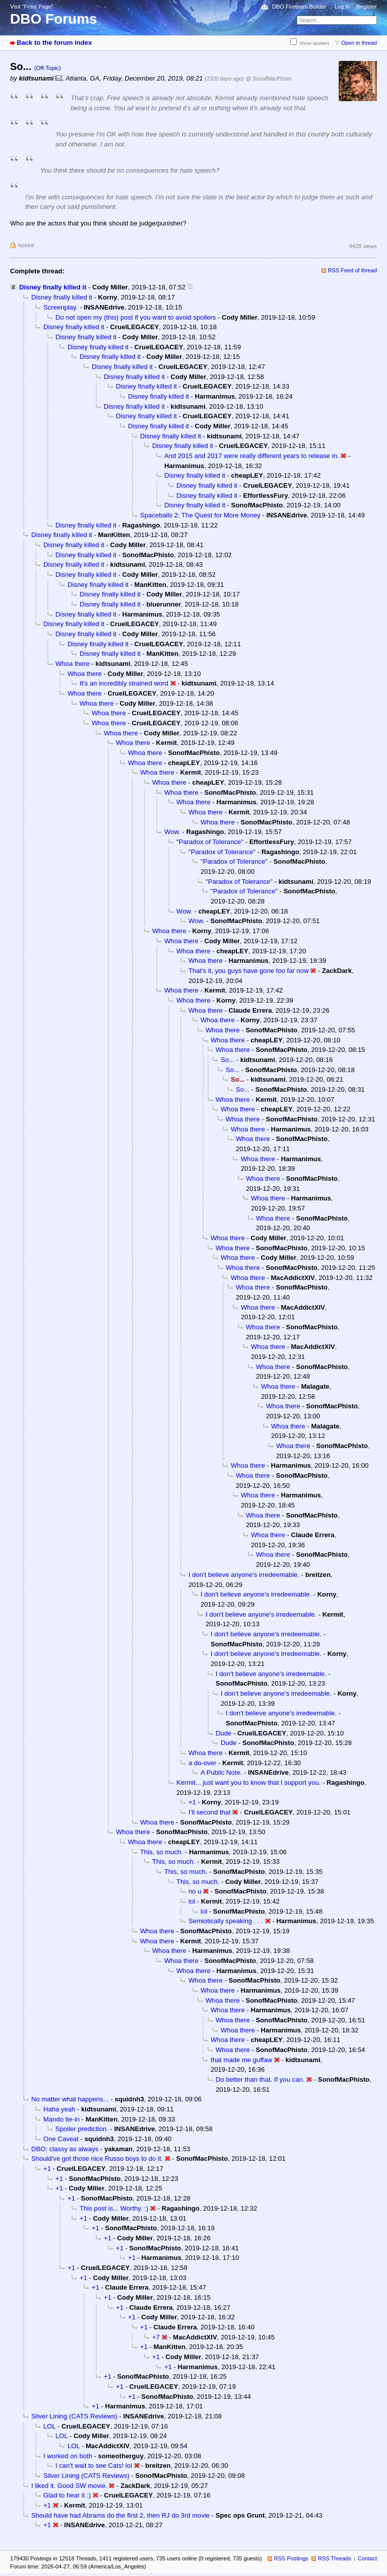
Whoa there (72, 663)
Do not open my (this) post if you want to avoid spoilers (135, 317)
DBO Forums (53, 19)
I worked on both (67, 2456)
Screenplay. (60, 307)
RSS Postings (291, 2558)
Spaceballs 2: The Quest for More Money (200, 515)
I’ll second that (209, 1812)
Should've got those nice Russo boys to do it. (97, 2158)
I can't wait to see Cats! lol (93, 2465)
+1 (192, 1802)
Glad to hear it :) (67, 2495)
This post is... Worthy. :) (114, 2208)
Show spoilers (314, 43)
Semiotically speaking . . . (225, 1921)
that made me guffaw (241, 2060)
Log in (342, 7)
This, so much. (161, 1852)
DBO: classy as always (64, 2149)
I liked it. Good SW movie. (69, 2485)
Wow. (172, 832)
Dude (223, 1733)
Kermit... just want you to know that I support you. (248, 1782)
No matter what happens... (70, 2099)
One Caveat (61, 2139)
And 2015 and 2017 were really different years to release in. (251, 456)
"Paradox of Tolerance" (209, 842)
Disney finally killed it (52, 287)
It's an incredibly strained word (124, 683)
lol (191, 1901)
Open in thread (359, 43)
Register (366, 7)
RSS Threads (334, 2558)
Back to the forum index (54, 42)
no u (195, 1891)
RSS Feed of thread (352, 270)
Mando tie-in (61, 2119)
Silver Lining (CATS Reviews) (74, 2416)
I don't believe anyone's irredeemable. (243, 1574)
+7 (156, 2337)
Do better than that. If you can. (260, 2079)
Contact (367, 2558)
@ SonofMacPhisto (268, 78)
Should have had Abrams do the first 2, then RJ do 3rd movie (120, 2515)
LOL (49, 2426)
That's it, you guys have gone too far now (248, 970)
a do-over (202, 1763)
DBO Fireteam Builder (299, 7)
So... (227, 1060)
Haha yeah (59, 2109)
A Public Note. (221, 1772)
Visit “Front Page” (31, 7)
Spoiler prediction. (81, 2129)
